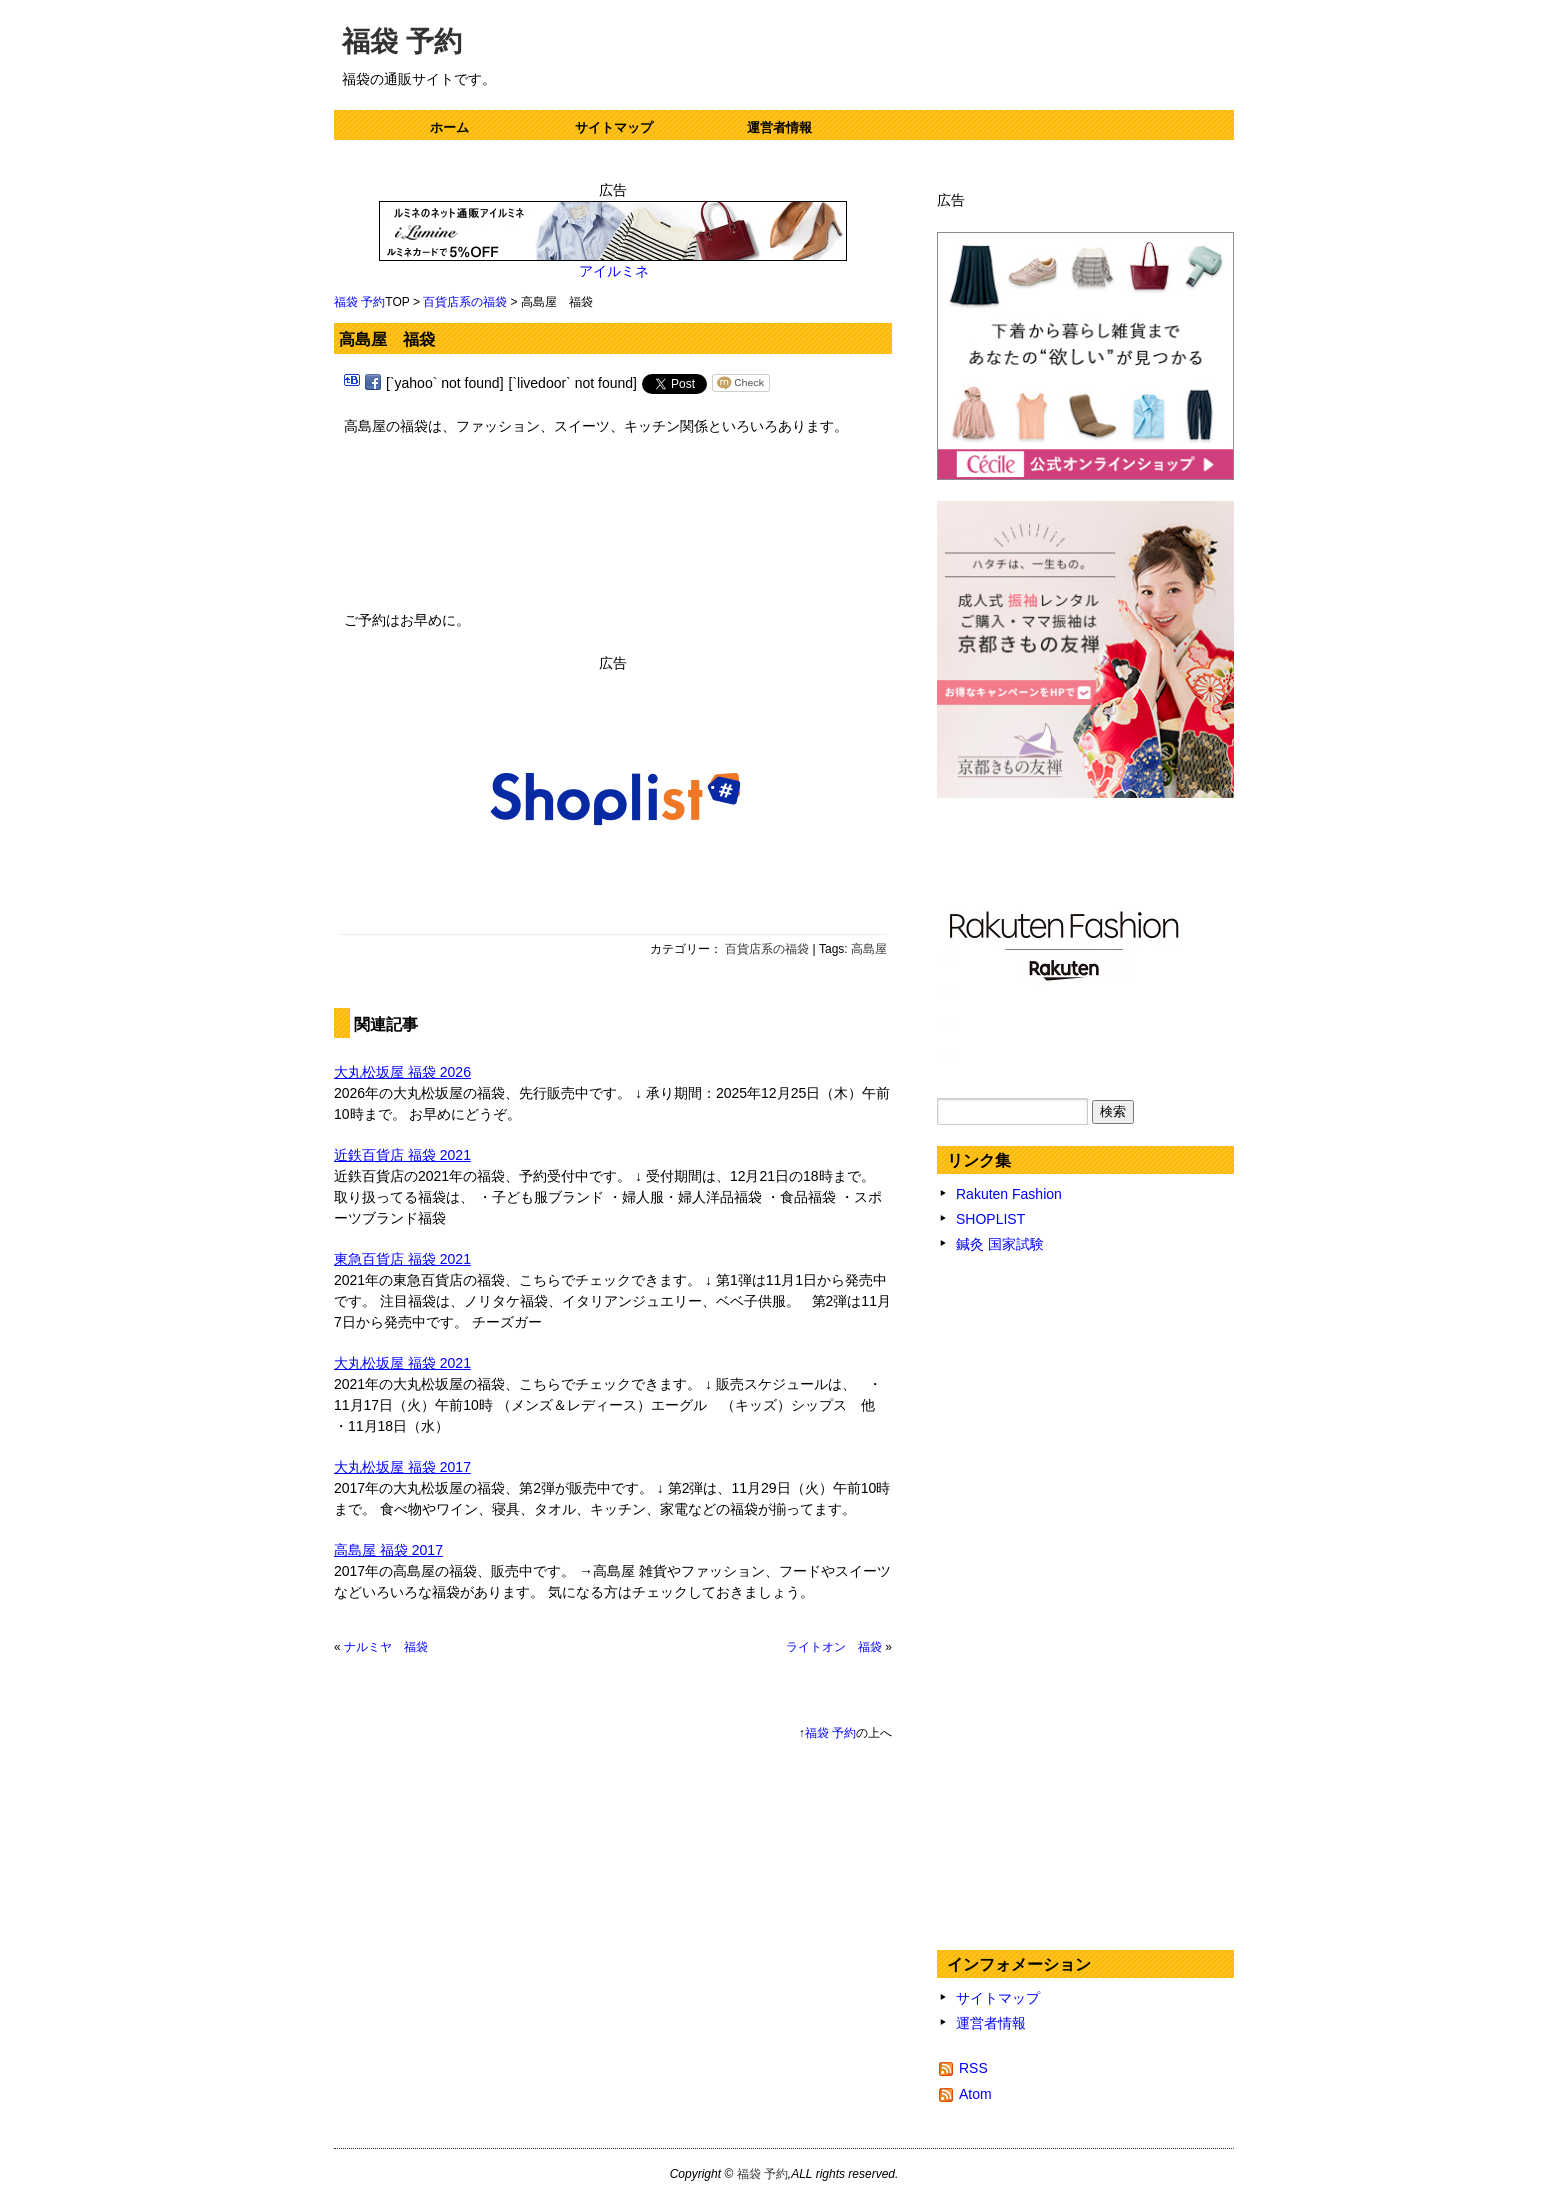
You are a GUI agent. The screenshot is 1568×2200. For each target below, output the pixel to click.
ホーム (449, 127)
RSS (973, 2068)
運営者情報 (779, 127)
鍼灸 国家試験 (1000, 1244)
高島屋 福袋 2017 (388, 1550)
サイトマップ (614, 127)
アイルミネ (613, 271)
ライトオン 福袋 (834, 1647)
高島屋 (869, 949)
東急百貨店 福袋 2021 (402, 1259)
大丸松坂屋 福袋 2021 (402, 1363)
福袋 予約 (402, 41)
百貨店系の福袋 (465, 302)
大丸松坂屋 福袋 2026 (402, 1072)
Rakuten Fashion (1009, 1194)
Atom (975, 2094)
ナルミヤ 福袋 (386, 1647)
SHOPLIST (990, 1219)
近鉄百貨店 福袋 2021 (402, 1155)
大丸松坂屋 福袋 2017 (402, 1467)
